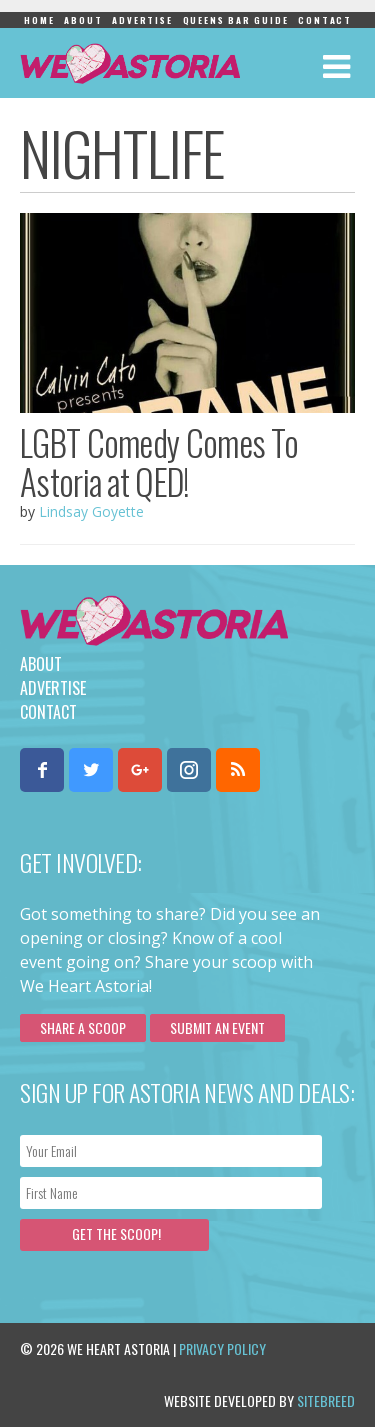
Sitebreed (326, 1400)
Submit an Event (217, 1027)
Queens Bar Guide (236, 20)
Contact (325, 20)
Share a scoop (83, 1027)
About (83, 20)
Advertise (142, 20)
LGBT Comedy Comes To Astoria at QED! (159, 461)
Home (39, 20)
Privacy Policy (222, 1348)
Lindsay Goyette (91, 511)
